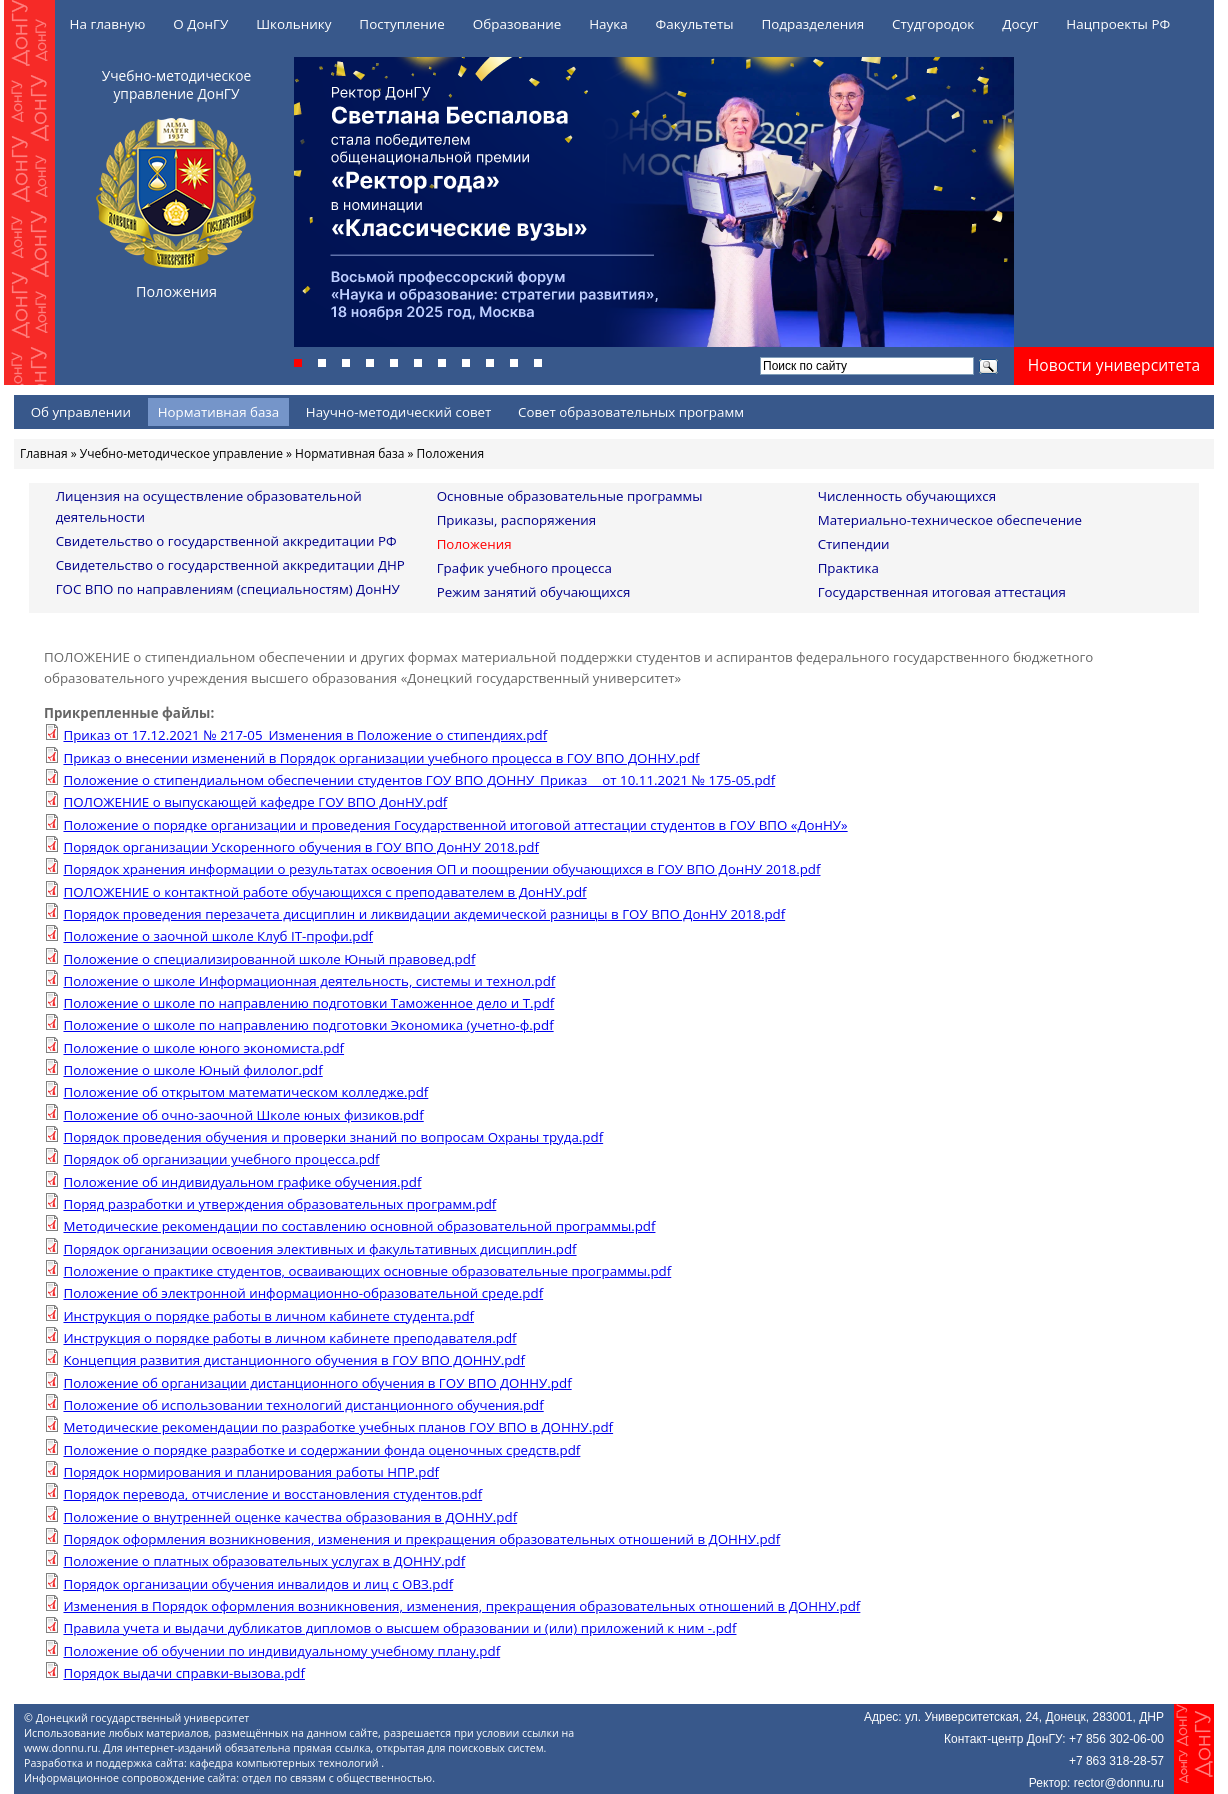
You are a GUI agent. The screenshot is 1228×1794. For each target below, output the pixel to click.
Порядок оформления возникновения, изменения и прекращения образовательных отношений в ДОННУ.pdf (421, 1539)
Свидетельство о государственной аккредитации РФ (226, 541)
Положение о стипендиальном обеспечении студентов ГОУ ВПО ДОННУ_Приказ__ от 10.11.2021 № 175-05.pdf (419, 780)
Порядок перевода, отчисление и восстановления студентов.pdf (272, 1494)
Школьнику (293, 24)
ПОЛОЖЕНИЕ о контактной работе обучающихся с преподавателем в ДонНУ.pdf (324, 892)
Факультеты (695, 24)
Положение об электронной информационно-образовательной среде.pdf (303, 1293)
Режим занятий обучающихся (534, 592)
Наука (608, 24)
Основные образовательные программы (570, 496)
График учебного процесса (524, 568)
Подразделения (812, 24)
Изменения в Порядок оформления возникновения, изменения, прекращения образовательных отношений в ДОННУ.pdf (461, 1606)
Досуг (1020, 24)
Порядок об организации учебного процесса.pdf (221, 1159)
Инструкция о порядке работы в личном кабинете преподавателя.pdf (289, 1338)
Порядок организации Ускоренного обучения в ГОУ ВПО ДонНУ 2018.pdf (300, 847)
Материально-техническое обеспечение (950, 520)
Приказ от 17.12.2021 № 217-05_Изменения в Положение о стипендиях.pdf (305, 735)
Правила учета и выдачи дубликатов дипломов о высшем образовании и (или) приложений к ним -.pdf (399, 1628)
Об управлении (81, 412)
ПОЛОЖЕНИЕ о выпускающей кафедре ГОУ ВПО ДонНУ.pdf (255, 802)
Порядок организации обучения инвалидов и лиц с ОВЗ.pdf (258, 1584)
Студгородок (933, 24)
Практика (848, 568)
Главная (44, 453)
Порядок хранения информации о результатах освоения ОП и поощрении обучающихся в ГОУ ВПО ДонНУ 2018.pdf (441, 869)
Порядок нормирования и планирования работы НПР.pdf (251, 1472)
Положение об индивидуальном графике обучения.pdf (242, 1182)
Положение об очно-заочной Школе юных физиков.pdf (243, 1115)
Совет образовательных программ (631, 412)
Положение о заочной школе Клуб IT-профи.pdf (218, 936)
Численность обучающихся (907, 496)
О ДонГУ (200, 24)
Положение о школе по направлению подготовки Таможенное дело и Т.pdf (308, 1003)
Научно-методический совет (399, 412)
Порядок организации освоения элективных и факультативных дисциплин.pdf (319, 1249)
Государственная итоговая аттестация (942, 592)
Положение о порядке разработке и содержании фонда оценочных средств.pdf (321, 1450)
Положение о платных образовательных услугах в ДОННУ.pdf (264, 1561)
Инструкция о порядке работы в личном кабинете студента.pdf (268, 1316)
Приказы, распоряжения (517, 520)
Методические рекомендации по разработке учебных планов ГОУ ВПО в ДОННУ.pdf (338, 1427)
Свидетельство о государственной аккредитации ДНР (230, 565)
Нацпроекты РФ (1118, 24)
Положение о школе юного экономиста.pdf (203, 1048)
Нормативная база (218, 412)
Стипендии (854, 544)
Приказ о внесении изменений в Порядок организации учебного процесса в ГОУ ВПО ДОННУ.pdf (381, 758)
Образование (517, 24)
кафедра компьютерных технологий (286, 1763)
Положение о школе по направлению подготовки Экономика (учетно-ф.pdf (308, 1025)
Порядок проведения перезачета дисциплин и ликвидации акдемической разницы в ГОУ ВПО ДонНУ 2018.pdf (424, 914)
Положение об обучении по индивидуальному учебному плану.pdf (281, 1651)
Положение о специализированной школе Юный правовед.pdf (269, 959)
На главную (108, 24)
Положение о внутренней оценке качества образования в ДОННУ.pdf (290, 1517)
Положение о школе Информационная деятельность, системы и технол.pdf (309, 981)
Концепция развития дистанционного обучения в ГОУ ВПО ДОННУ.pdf (294, 1360)
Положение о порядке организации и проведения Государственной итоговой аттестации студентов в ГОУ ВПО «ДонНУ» (455, 825)
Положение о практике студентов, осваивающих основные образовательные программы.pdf (367, 1271)
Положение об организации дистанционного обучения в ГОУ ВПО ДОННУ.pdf (317, 1383)
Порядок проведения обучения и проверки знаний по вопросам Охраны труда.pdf (333, 1137)
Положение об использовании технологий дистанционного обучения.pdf (303, 1405)
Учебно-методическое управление (181, 453)
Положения (474, 544)
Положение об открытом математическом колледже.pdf (245, 1092)
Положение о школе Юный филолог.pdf (192, 1070)
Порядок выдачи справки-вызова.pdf (183, 1673)
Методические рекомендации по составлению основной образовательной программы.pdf (359, 1226)
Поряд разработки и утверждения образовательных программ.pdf (279, 1204)
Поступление (402, 24)
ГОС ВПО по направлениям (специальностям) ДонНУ (228, 589)
